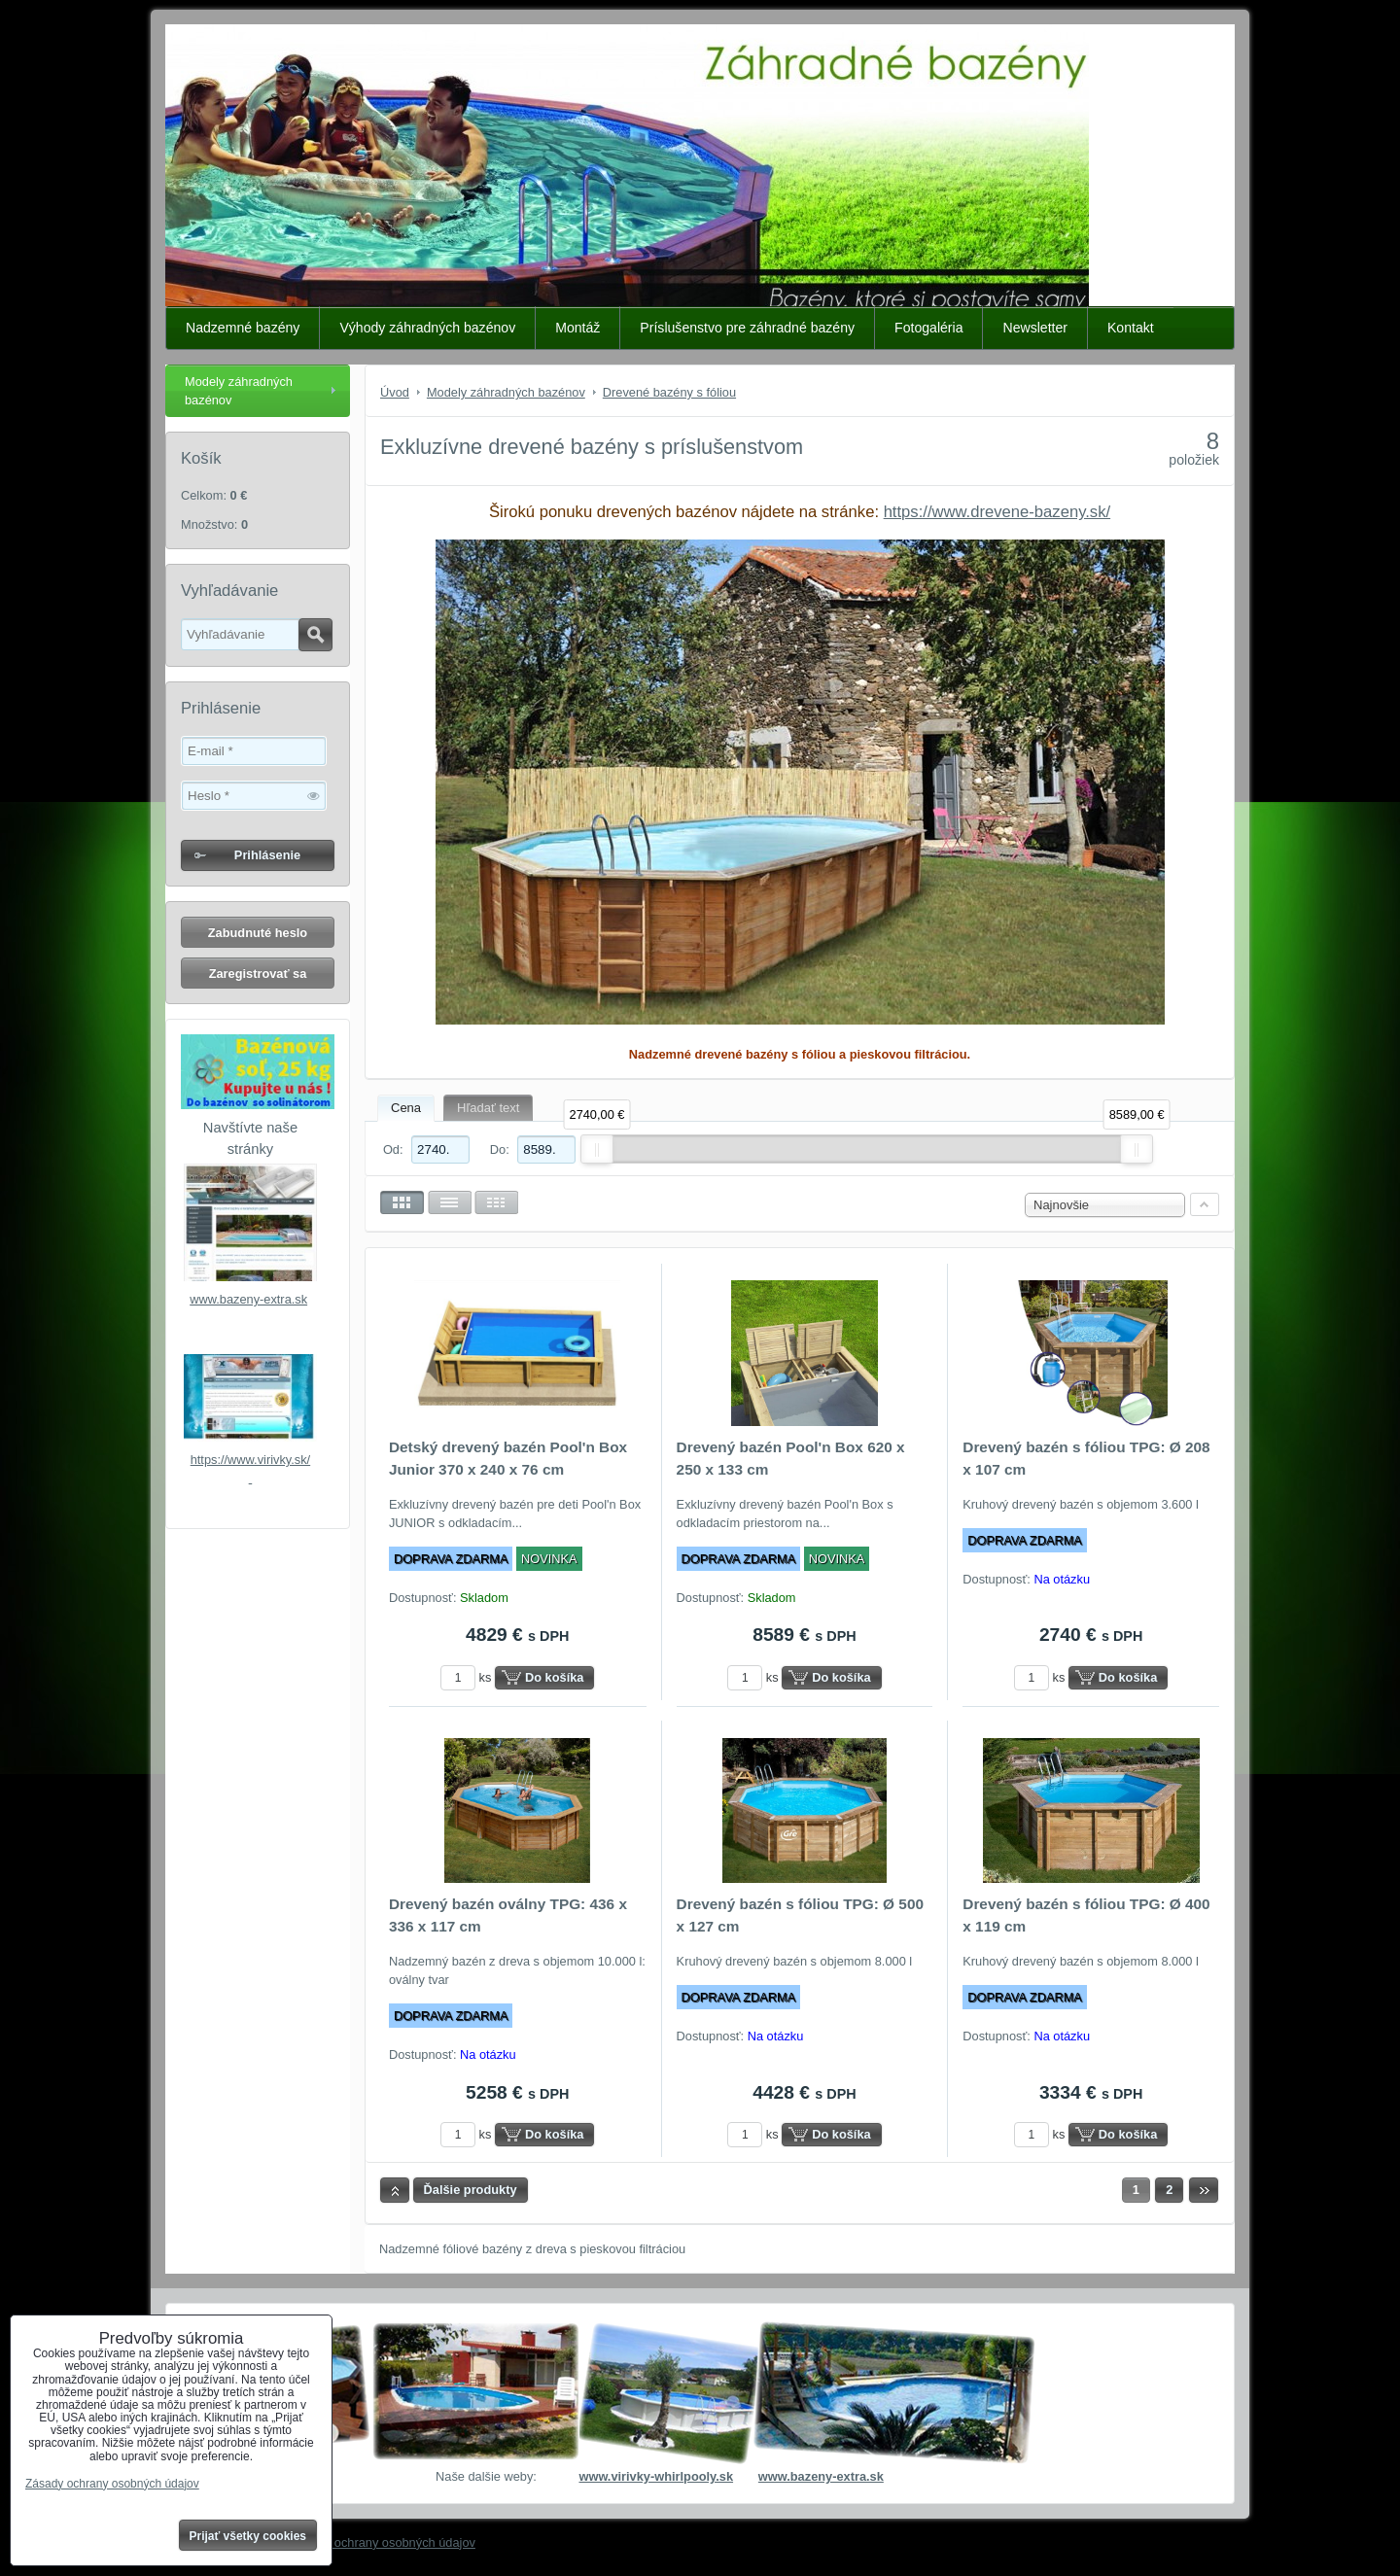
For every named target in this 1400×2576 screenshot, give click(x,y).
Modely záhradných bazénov (239, 390)
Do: (533, 1149)
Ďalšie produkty (470, 2189)
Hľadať (315, 634)
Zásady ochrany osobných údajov (382, 2542)
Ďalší (1203, 2190)
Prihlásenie (267, 855)
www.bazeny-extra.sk (248, 1299)
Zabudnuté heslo (257, 932)
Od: (426, 1149)
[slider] (596, 1149)
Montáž (577, 327)
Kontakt (1130, 327)
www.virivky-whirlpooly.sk (655, 2476)
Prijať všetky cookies (248, 2536)
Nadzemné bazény (242, 327)
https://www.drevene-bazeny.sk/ (997, 512)
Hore (394, 2190)
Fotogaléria (928, 327)
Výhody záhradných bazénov (427, 327)
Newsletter (1035, 327)
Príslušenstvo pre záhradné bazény (747, 327)
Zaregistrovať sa (258, 973)
